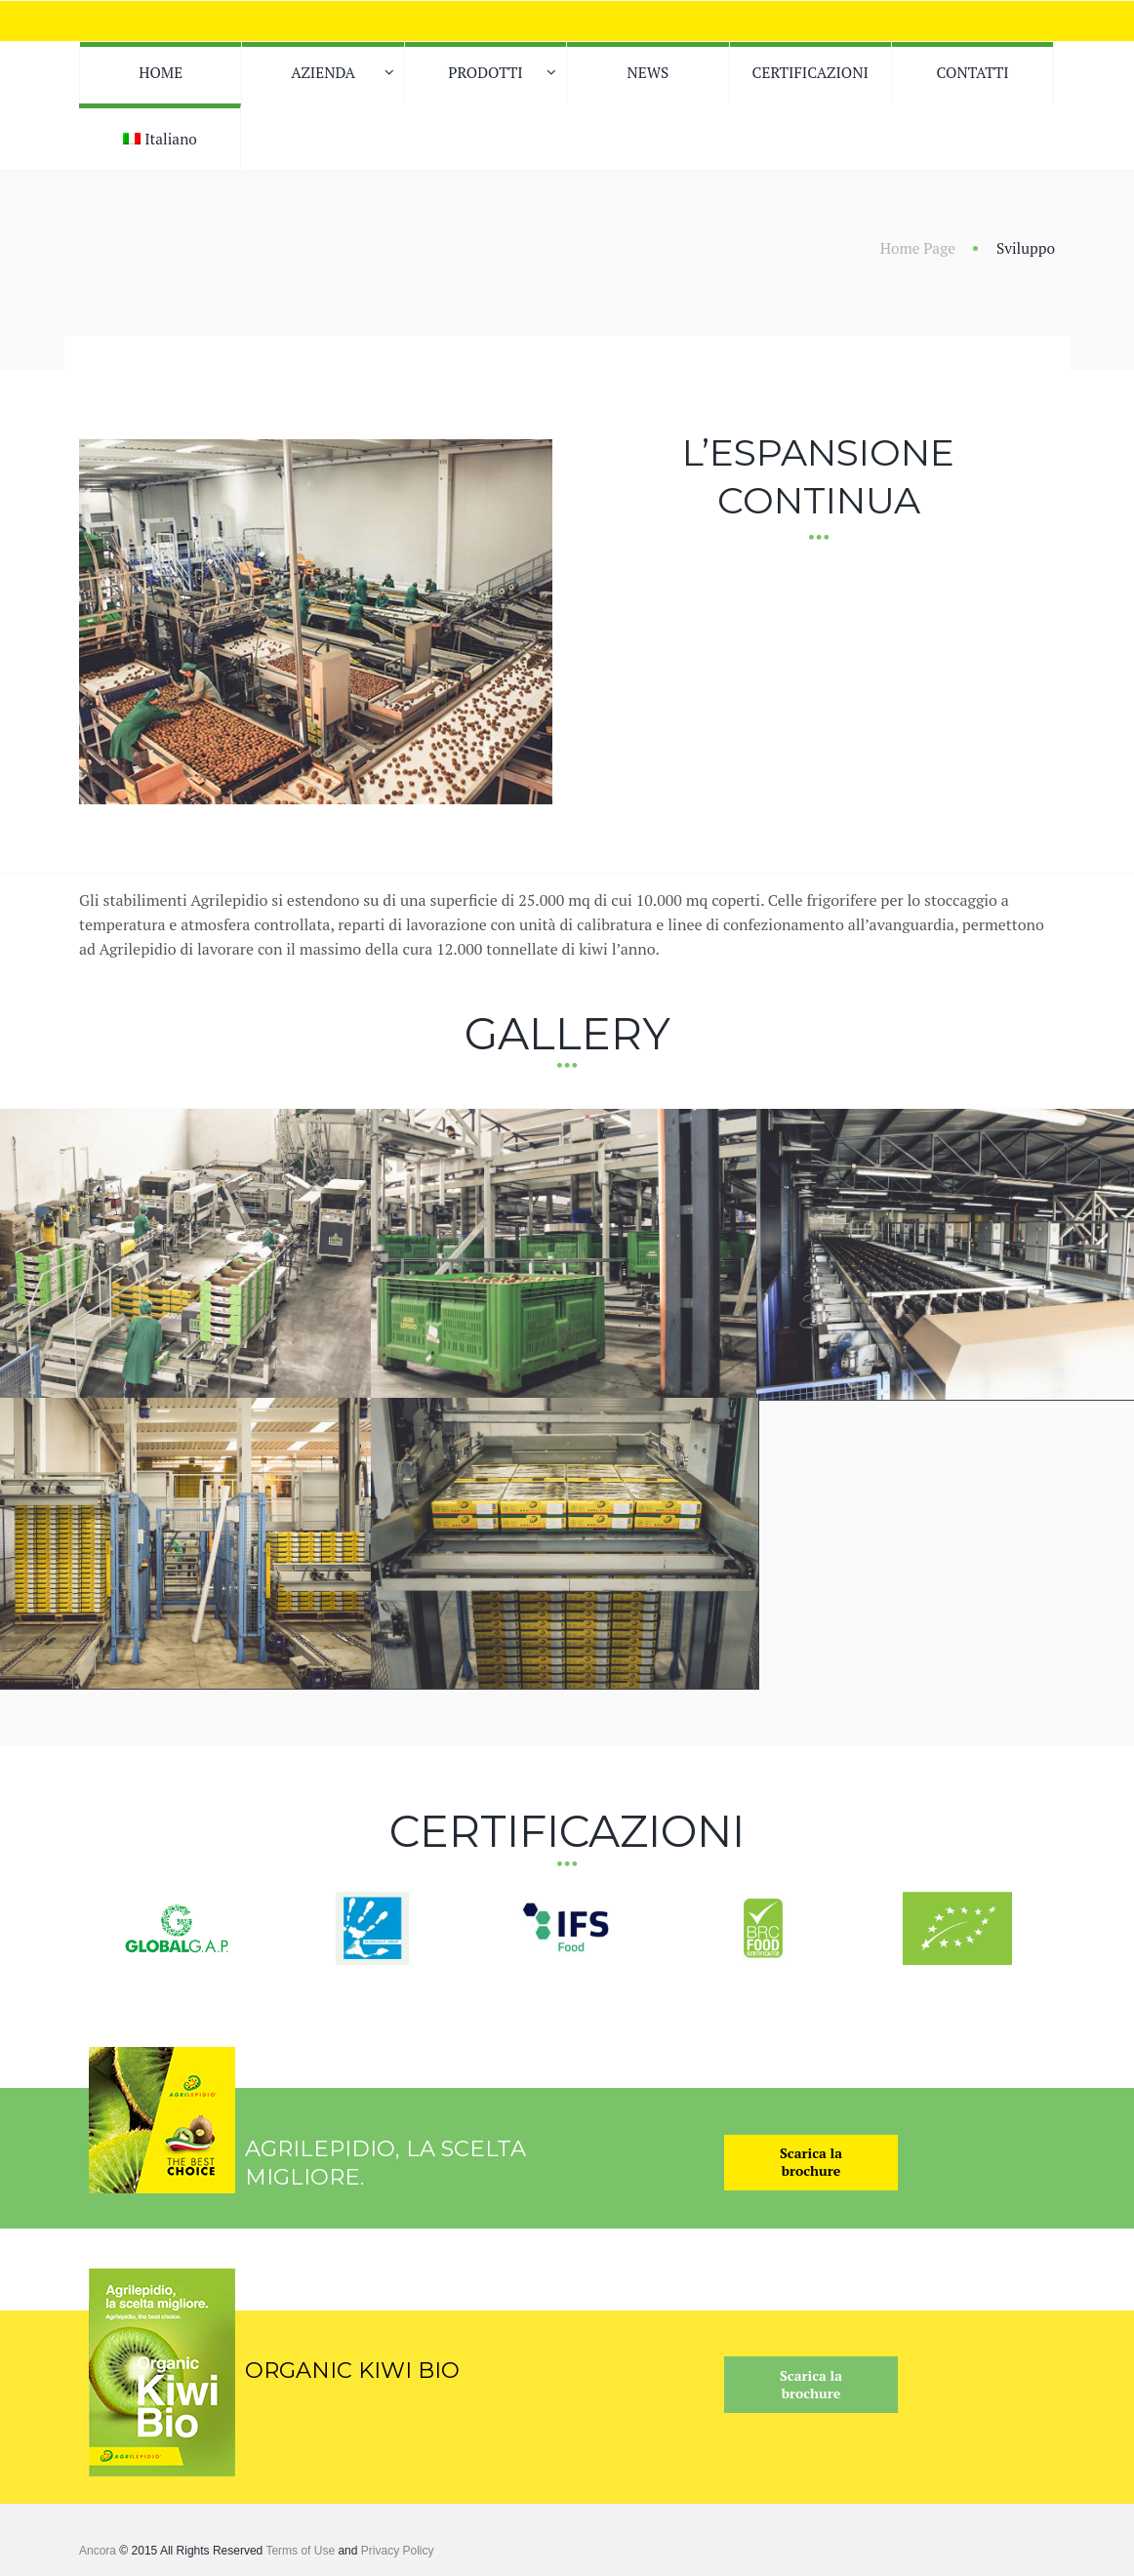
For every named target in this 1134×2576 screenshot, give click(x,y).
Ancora (97, 2543)
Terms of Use (300, 2543)
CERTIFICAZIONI (810, 72)
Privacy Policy (397, 2543)
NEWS (647, 72)
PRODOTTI (485, 72)
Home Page (917, 248)
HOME (160, 72)
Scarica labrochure (811, 2154)
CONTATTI (973, 72)
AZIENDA (323, 72)
